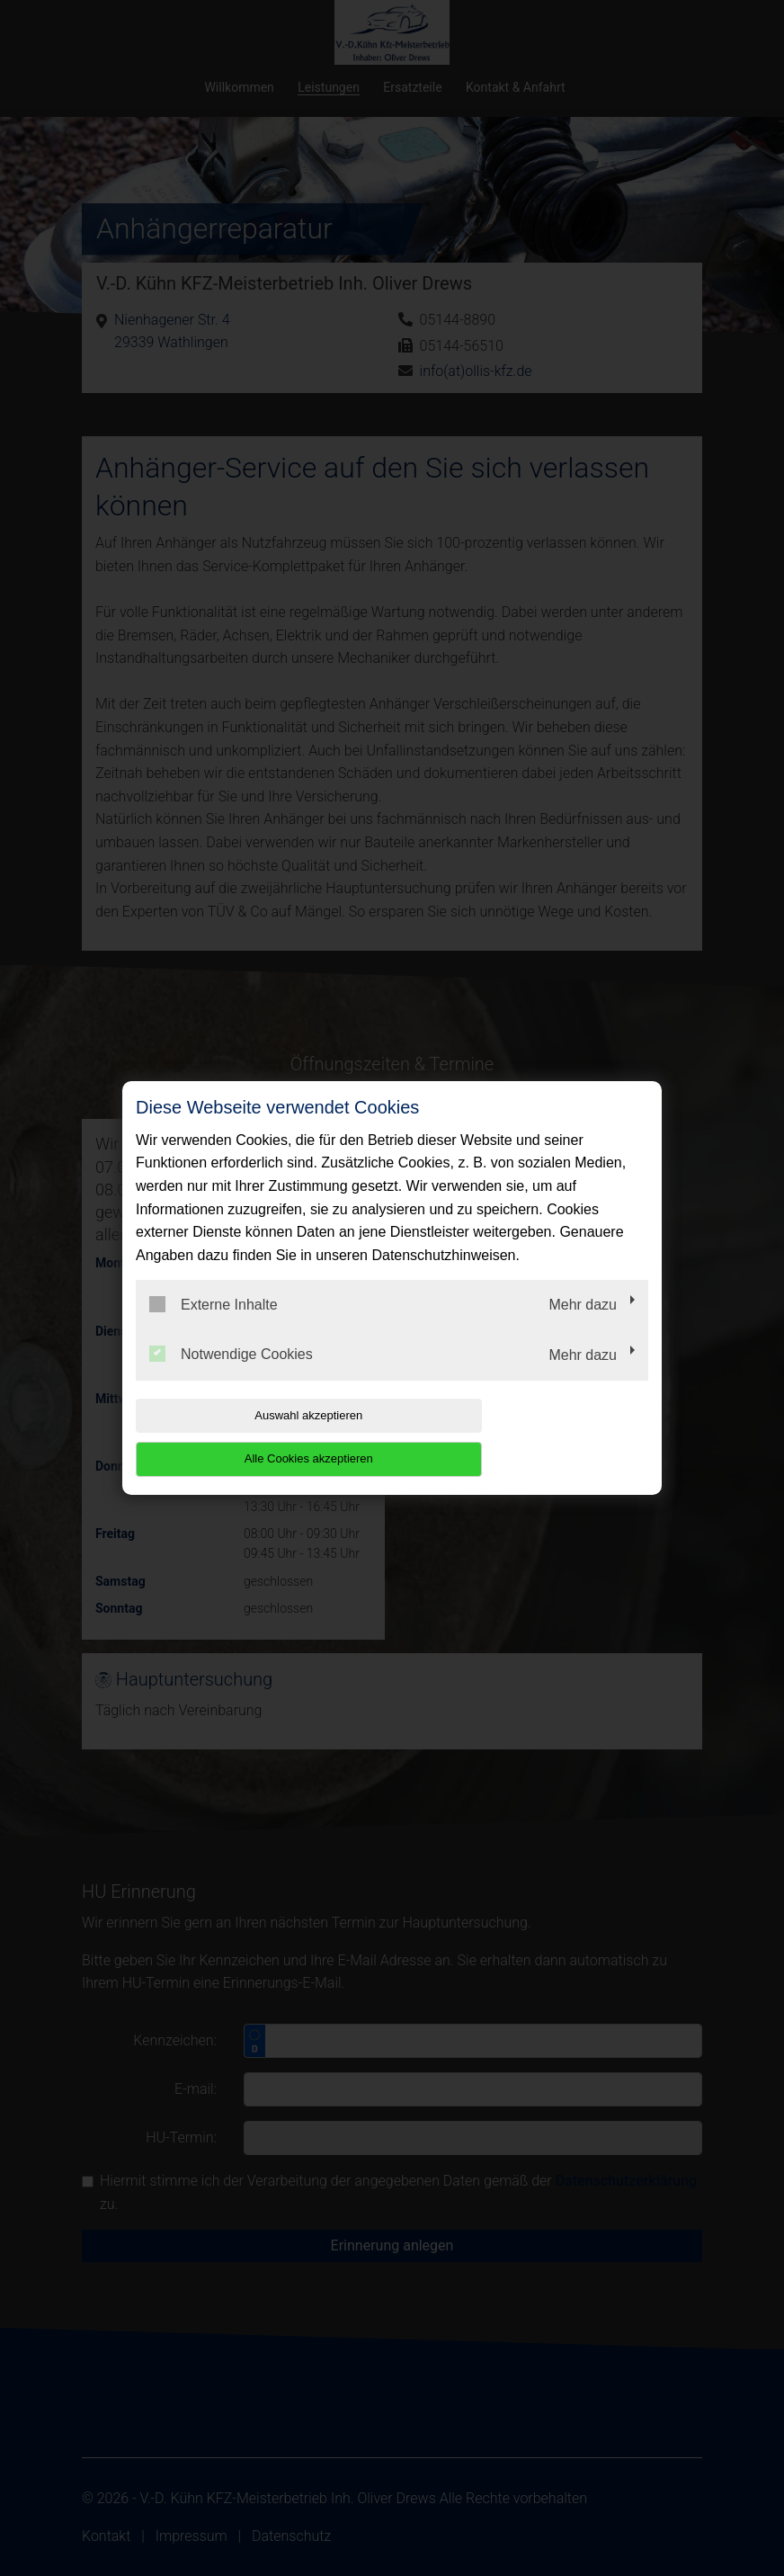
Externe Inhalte (213, 1326)
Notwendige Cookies (231, 1376)
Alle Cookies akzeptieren (532, 1437)
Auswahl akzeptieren (251, 1437)
